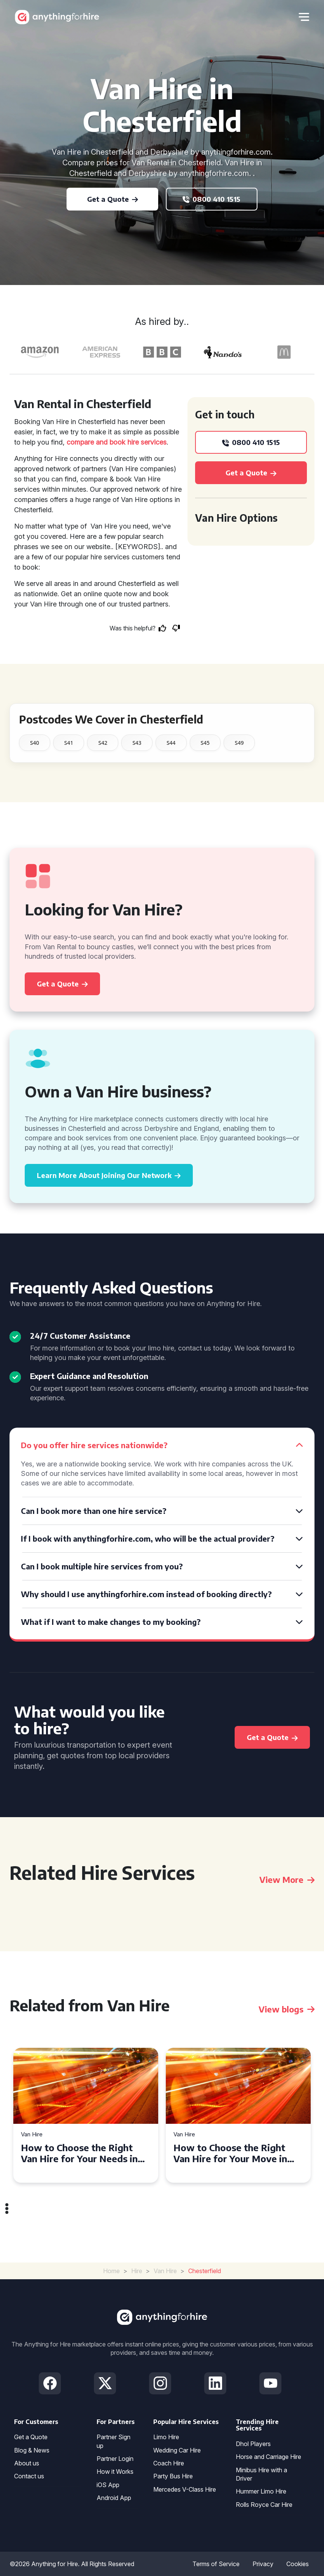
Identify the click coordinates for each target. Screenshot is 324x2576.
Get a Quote (31, 2437)
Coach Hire (168, 2463)
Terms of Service (216, 2564)
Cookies (297, 2564)
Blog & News (31, 2450)
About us (26, 2463)
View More (286, 1879)
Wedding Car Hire (177, 2450)
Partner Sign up (113, 2441)
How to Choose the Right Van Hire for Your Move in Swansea (230, 2153)
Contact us (29, 2476)
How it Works (115, 2471)
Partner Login (115, 2458)
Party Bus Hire (173, 2476)
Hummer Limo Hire (261, 2491)
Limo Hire (166, 2437)
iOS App (108, 2485)
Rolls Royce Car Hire (264, 2504)
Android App (114, 2498)
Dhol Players (253, 2444)
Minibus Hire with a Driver (261, 2474)
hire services (147, 442)
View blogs (286, 2009)
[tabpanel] (86, 2115)
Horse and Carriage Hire (268, 2456)
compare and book (96, 442)
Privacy (263, 2564)
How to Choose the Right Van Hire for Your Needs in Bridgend (79, 2153)
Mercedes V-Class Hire (184, 2489)
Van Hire (32, 2134)
